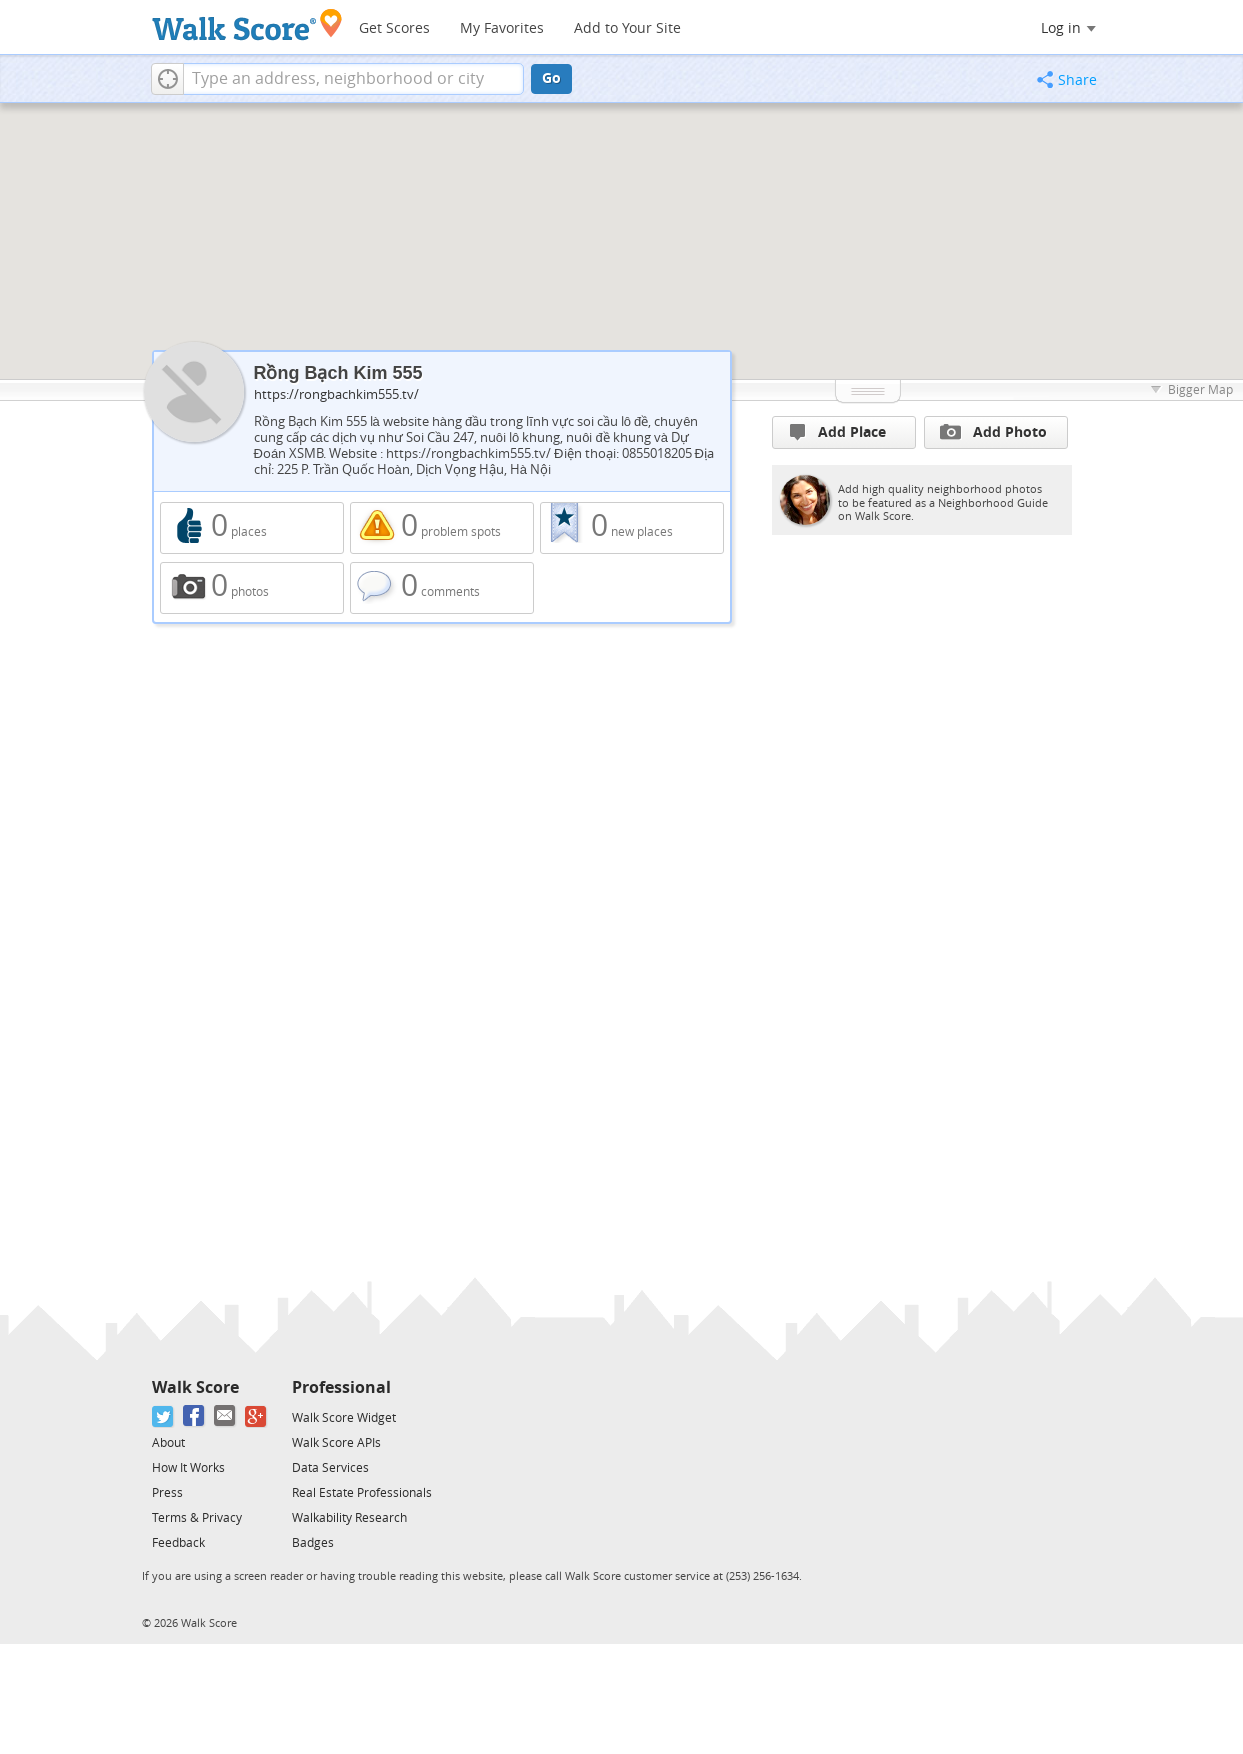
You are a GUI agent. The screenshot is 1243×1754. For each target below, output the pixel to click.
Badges (313, 1543)
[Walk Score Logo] (247, 24)
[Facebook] (194, 1416)
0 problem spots (442, 528)
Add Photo (993, 432)
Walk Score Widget (344, 1418)
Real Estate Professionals (362, 1493)
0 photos (252, 588)
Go (551, 78)
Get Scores (394, 28)
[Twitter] (163, 1416)
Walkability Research (349, 1518)
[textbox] (353, 79)
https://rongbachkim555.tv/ (336, 394)
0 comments (442, 588)
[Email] (225, 1416)
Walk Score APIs (336, 1443)
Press (167, 1493)
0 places (252, 528)
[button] (167, 79)
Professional (341, 1387)
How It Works (188, 1468)
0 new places (632, 528)
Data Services (330, 1468)
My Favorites (502, 28)
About (168, 1443)
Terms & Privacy (197, 1518)
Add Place (838, 432)
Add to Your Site (627, 28)
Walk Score (195, 1387)
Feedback (178, 1543)
